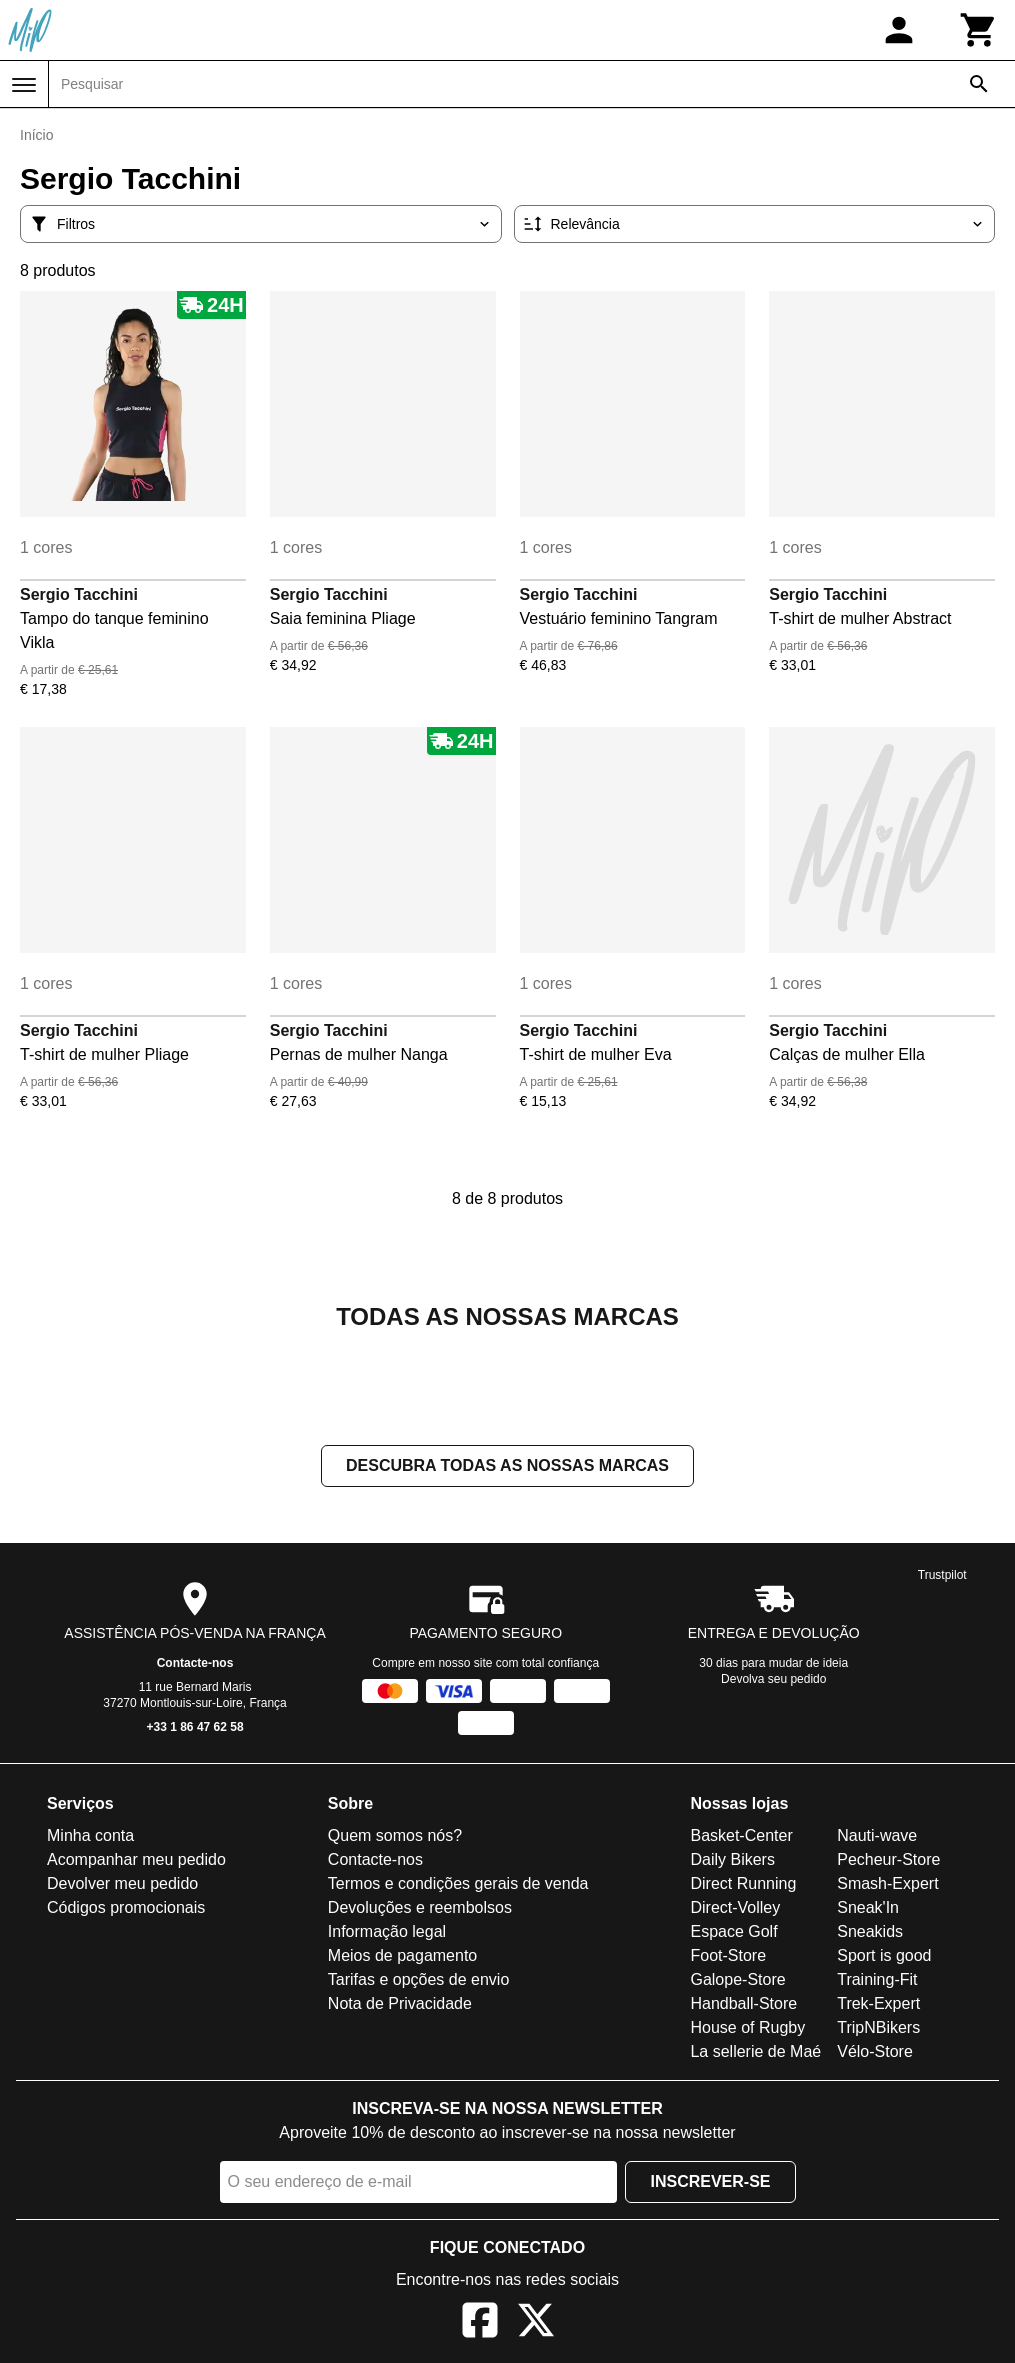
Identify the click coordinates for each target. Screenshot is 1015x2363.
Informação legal (387, 1931)
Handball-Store (743, 2003)
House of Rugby (747, 2027)
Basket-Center (741, 1835)
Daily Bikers (732, 1859)
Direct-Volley (735, 1907)
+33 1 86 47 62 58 (195, 1727)
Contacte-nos (195, 1663)
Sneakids (870, 1931)
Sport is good (884, 1955)
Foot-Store (728, 1955)
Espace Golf (733, 1931)
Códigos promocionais (126, 1907)
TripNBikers (878, 2027)
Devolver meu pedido (122, 1883)
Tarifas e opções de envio (418, 1979)
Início (36, 135)
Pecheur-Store (888, 1859)
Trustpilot (942, 1575)
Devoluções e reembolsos (420, 1907)
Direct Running (743, 1883)
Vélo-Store (875, 2051)
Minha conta (90, 1835)
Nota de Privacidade (400, 2003)
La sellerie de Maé (755, 2051)
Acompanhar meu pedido (136, 1859)
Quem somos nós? (395, 1835)
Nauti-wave (877, 1835)
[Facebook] (480, 2323)
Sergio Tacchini (79, 594)
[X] (536, 2323)
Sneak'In (868, 1907)
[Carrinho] (979, 30)
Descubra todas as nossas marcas (507, 1465)
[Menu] (24, 85)
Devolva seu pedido (773, 1679)
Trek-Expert (878, 2003)
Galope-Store (737, 1979)
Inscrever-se (710, 2181)
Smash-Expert (887, 1883)
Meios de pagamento (402, 1955)
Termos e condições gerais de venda (458, 1883)
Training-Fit (877, 1979)
